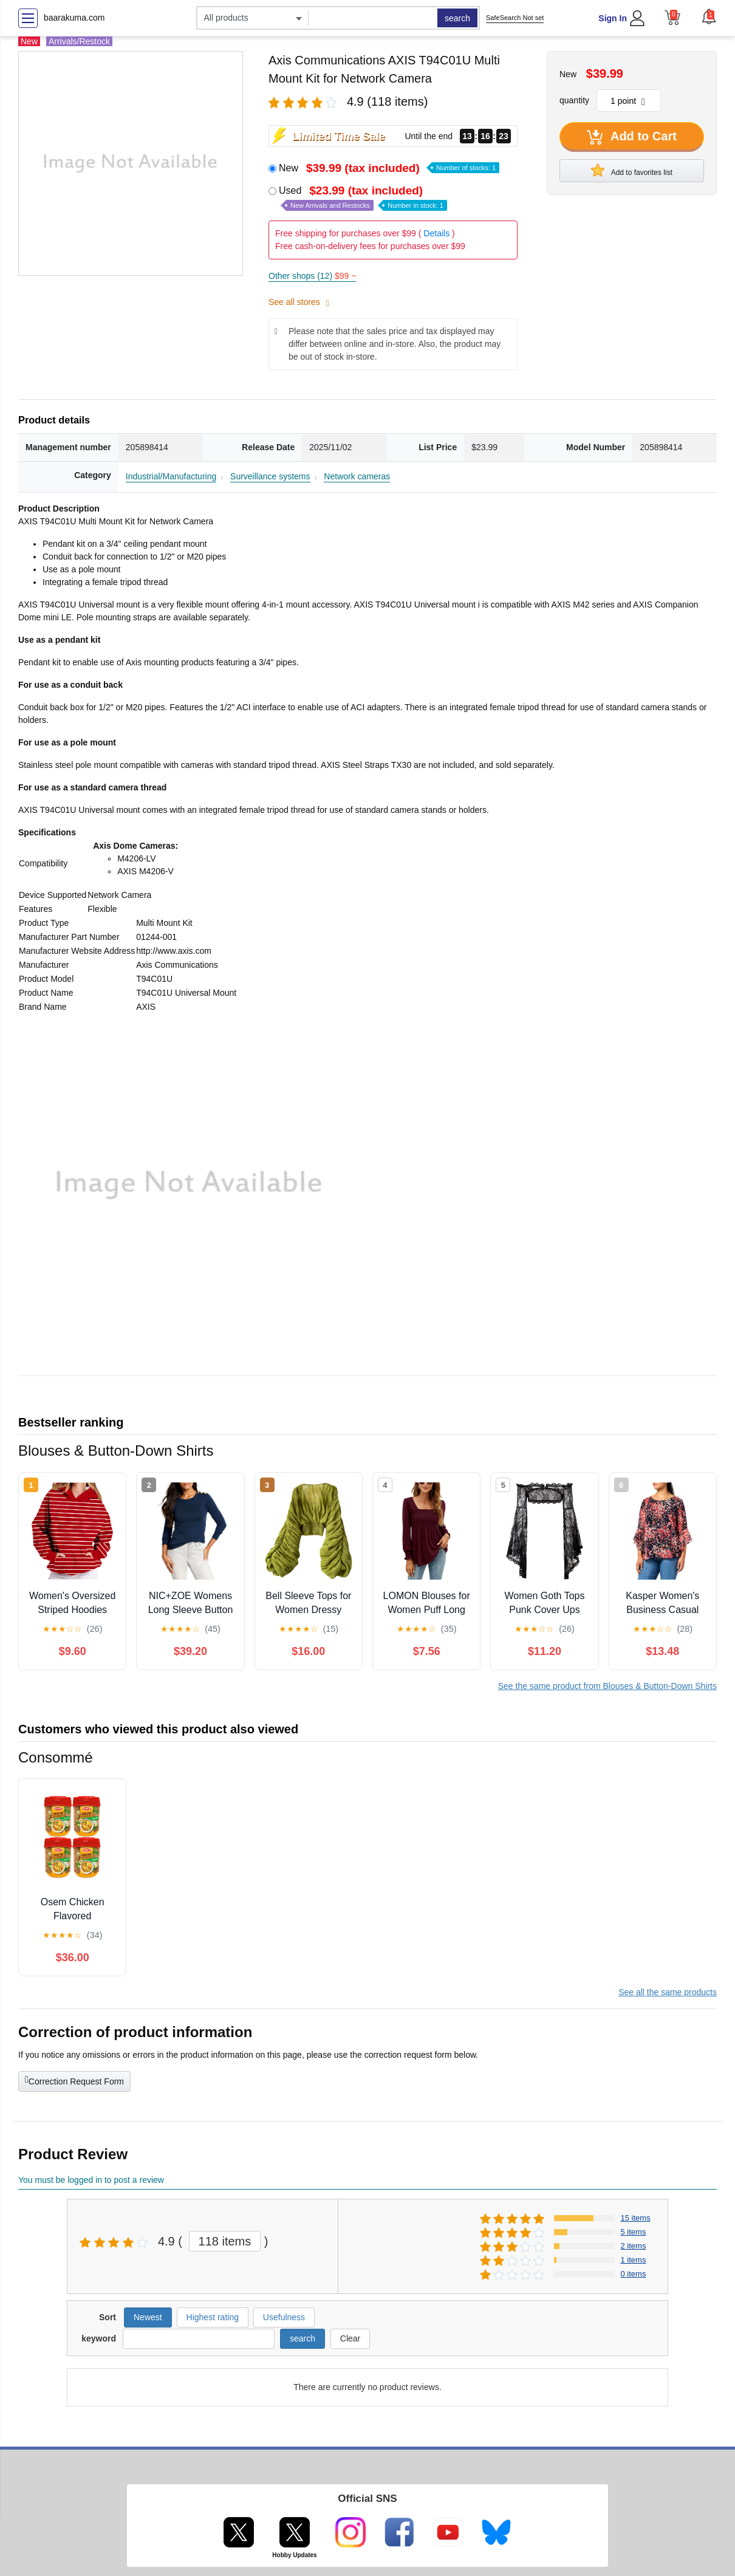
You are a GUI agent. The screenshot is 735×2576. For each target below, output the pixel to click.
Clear (350, 2338)
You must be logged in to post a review (91, 2180)
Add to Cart (632, 137)
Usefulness (284, 2317)
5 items (633, 2231)
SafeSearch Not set (515, 17)
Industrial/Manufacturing (171, 476)
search (457, 18)
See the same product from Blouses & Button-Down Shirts (607, 1686)
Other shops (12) (312, 276)
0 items (633, 2273)
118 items (225, 2241)
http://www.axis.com (173, 951)
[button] (709, 16)
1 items (633, 2259)
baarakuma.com (74, 17)
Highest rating (212, 2317)
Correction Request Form (74, 2080)
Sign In (612, 18)
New (389, 168)
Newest (148, 2317)
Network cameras (357, 476)
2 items (633, 2245)
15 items (636, 2217)
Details (436, 233)
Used (363, 197)
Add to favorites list (631, 170)
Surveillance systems (270, 476)
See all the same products (667, 1992)
